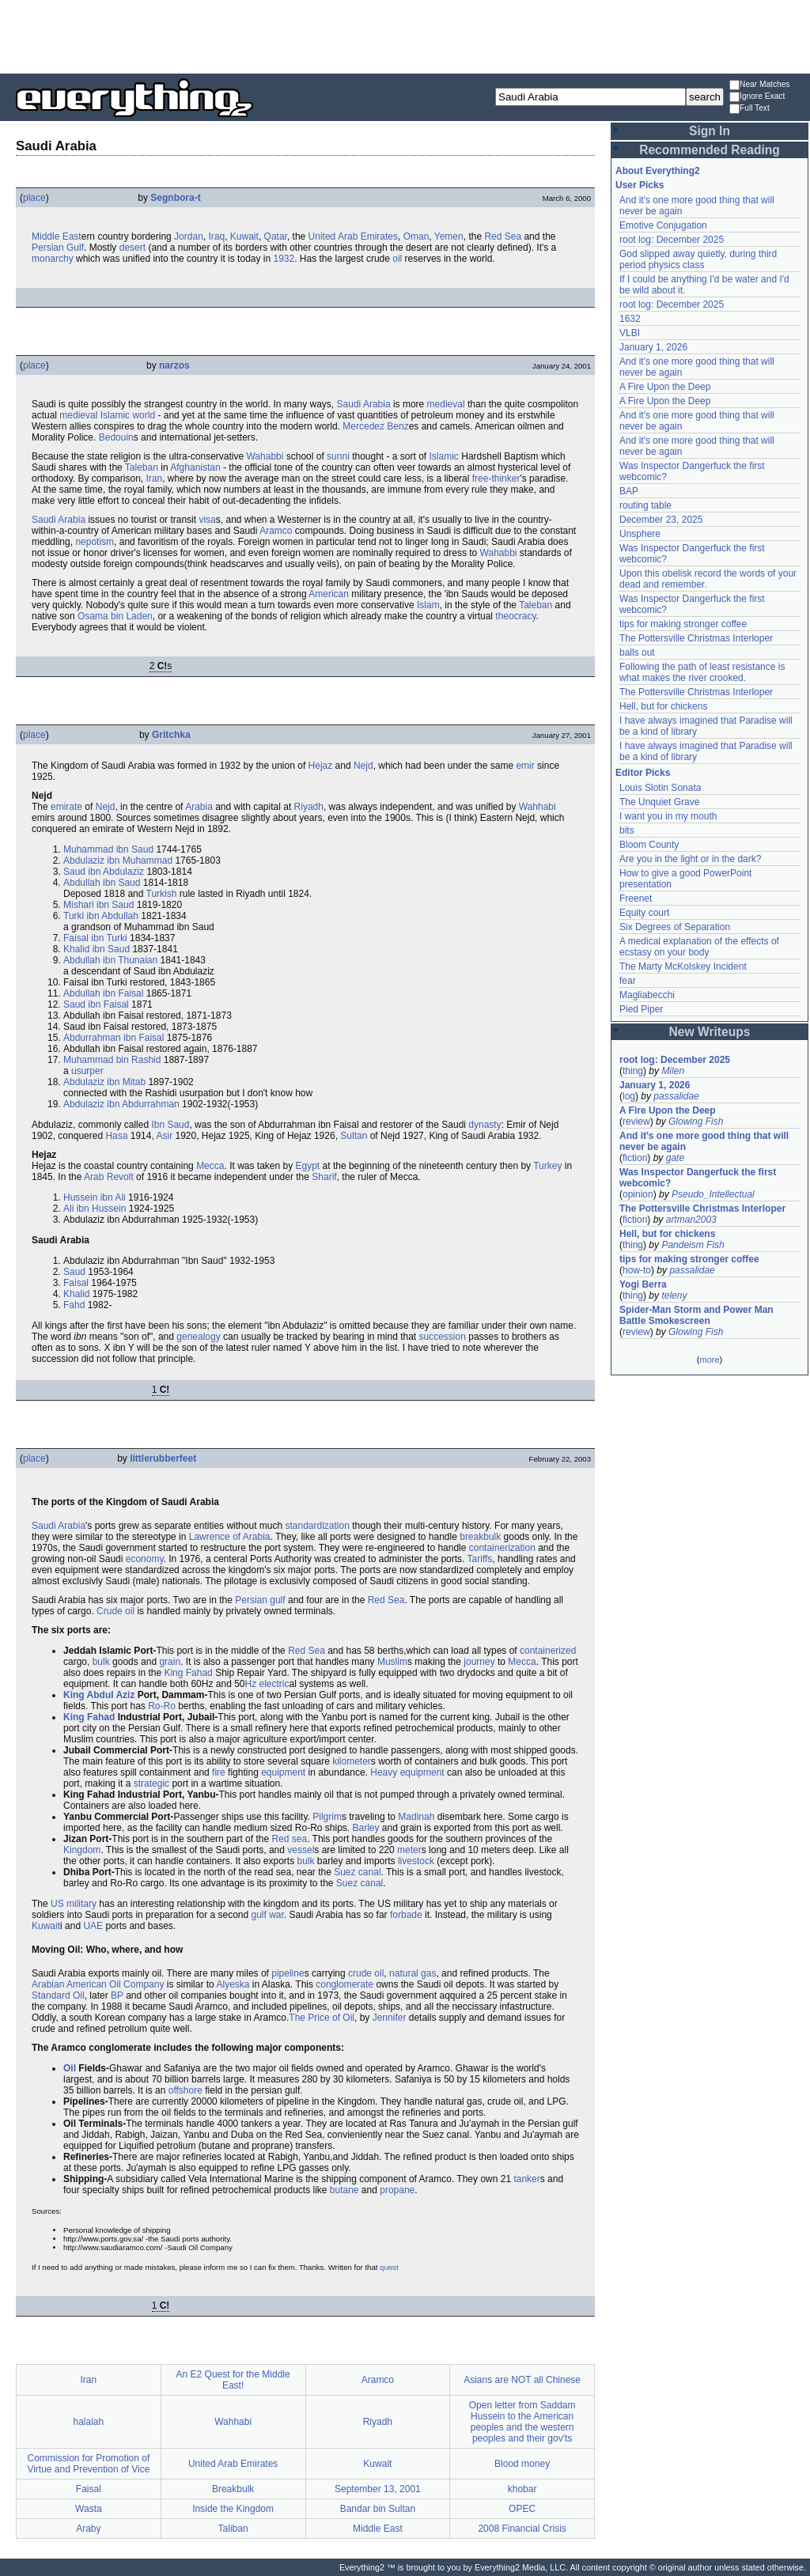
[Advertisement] (405, 35)
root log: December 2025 (671, 239)
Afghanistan (195, 467)
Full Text (749, 109)
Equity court (644, 912)
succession (442, 1336)
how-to (637, 1270)
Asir (164, 1135)
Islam (428, 605)
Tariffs (480, 1558)
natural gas (412, 1973)
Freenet (635, 898)
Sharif (324, 1176)
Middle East (56, 236)
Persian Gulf (58, 247)
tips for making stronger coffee (683, 624)
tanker (526, 2178)
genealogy (198, 1336)
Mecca (210, 1165)
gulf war (268, 1914)
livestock (416, 1861)
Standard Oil (58, 1995)
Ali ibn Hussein (94, 1208)
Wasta (88, 2508)
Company (143, 1984)
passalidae (675, 1096)
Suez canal (357, 1872)
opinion (638, 1194)
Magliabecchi (647, 995)
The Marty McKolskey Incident (683, 966)
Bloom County (649, 844)
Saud (74, 1271)
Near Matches (759, 85)
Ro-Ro (162, 1706)
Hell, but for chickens (663, 706)
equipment (283, 1772)
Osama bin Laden (115, 616)
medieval (446, 404)
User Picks (639, 185)
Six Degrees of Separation (674, 926)
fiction (635, 1157)
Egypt (308, 1165)
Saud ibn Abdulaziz (103, 871)
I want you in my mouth (668, 816)
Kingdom (81, 1849)
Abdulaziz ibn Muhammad (117, 860)
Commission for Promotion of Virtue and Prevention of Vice (88, 2464)
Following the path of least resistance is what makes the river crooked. (702, 672)
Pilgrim (327, 1816)
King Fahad (188, 1672)
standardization (317, 1525)
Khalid (76, 1293)
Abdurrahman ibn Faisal (113, 1037)
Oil (115, 1984)
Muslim (392, 1661)
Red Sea (502, 236)
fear (627, 980)
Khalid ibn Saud (96, 949)
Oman (416, 236)
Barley (366, 1827)
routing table (645, 505)
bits (626, 830)
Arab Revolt (109, 1176)
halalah (89, 2421)
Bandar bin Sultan (377, 2508)
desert (132, 247)
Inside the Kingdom (233, 2508)
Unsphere (639, 533)
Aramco (275, 530)
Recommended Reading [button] (709, 150)
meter (409, 1849)
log (629, 1096)
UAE (93, 1925)
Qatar (275, 236)
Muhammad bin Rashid (112, 1059)
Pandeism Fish (692, 1244)
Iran (154, 478)
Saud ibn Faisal (96, 1004)
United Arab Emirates (353, 236)
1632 (630, 318)
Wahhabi (537, 806)
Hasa (116, 1135)
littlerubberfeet (163, 1458)
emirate (66, 806)
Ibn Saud (170, 1124)
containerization (502, 1547)
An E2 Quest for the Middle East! (233, 2380)
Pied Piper (641, 1009)
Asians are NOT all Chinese (522, 2379)
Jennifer (390, 2017)
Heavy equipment (407, 1772)
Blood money (522, 2463)
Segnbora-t (175, 197)
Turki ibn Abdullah (100, 915)
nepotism (94, 541)
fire (218, 1772)
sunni (338, 456)
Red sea (289, 1838)
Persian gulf (260, 1600)
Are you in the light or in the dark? (690, 858)
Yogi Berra (643, 1284)
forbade (406, 1914)
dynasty (484, 1124)
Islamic (444, 456)
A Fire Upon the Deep (664, 386)
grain (169, 1661)
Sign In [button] (709, 131)
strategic (151, 1783)
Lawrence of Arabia (230, 1536)
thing (633, 1070)
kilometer (351, 1761)
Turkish (161, 893)
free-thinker (496, 478)
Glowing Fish (695, 1121)
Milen (672, 1070)
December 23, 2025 (660, 519)
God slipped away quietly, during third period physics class (698, 259)
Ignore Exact (757, 97)
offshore (185, 2090)
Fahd (74, 1305)
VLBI (629, 333)
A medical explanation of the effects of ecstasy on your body (699, 947)
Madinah (416, 1816)
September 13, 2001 (378, 2489)
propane (397, 2190)
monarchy (53, 258)
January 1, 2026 (653, 347)
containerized (548, 1650)
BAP (628, 491)
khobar (522, 2489)
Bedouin (116, 437)
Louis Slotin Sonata (660, 787)
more (709, 1359)
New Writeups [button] (710, 1031)
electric (274, 1683)
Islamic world (127, 415)
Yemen (449, 236)
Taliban (233, 2528)
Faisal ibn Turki (95, 938)
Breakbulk (233, 2489)
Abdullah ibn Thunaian (110, 960)
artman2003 (691, 1219)
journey (479, 1661)
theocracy (515, 616)
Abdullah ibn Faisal (103, 993)
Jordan (188, 236)
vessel (300, 1849)
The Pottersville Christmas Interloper (696, 638)
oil (397, 258)
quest (389, 2267)
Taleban (141, 467)
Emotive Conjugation (663, 225)
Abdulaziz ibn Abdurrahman (121, 1104)
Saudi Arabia (364, 404)
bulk (101, 1661)
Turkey (547, 1165)
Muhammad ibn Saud (108, 849)
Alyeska (232, 1984)
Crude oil (115, 1611)
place (34, 197)
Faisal (76, 1282)
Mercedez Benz (375, 426)
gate (675, 1157)
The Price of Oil (321, 2017)
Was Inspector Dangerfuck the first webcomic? (697, 1178)
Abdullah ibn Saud (101, 882)
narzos (174, 365)
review (636, 1121)
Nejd (363, 765)
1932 (283, 258)
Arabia (199, 806)
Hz (251, 1683)
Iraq (216, 236)
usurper (87, 1070)
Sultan (353, 1135)
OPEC (522, 2508)
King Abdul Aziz (98, 1694)
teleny (674, 1295)
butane (344, 2190)
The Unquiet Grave (659, 802)
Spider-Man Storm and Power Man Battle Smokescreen (696, 1315)
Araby (88, 2528)
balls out (637, 652)
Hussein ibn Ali (94, 1197)
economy (145, 1558)
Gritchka (171, 734)
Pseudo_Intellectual (713, 1194)
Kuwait (244, 236)
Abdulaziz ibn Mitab (104, 1082)
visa (207, 519)
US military (74, 1903)
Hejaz (320, 765)
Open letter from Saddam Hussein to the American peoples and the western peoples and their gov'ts (522, 2422)
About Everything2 (657, 170)
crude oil (366, 1973)
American (328, 594)
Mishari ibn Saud (98, 904)
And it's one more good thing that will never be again (704, 1141)
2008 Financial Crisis (522, 2528)
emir (525, 765)
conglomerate (344, 1984)
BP (117, 1995)
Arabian (48, 1984)
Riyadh (309, 806)
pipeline (287, 1973)
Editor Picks (642, 772)
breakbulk (480, 1536)
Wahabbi (264, 456)
